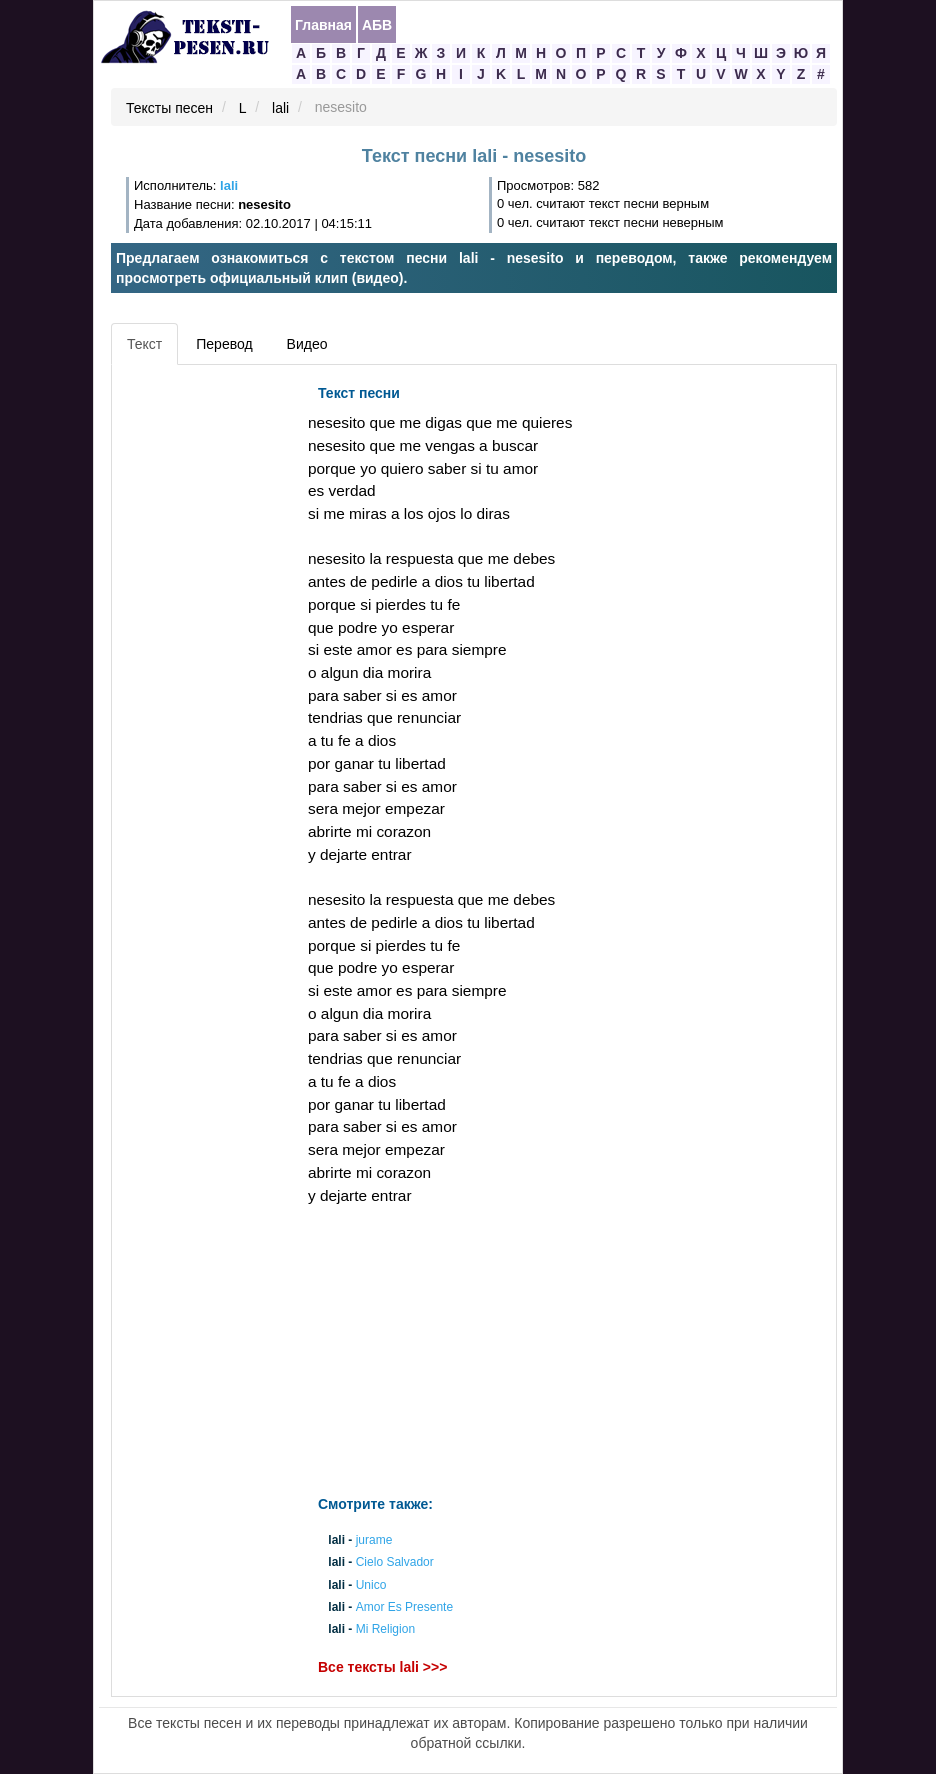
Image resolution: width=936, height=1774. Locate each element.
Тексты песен (169, 108)
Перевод (224, 344)
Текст (144, 344)
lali (280, 108)
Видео (307, 344)
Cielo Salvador (395, 1563)
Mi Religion (385, 1630)
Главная (323, 25)
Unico (371, 1585)
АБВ (377, 25)
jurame (374, 1541)
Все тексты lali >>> (382, 1668)
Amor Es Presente (404, 1607)
